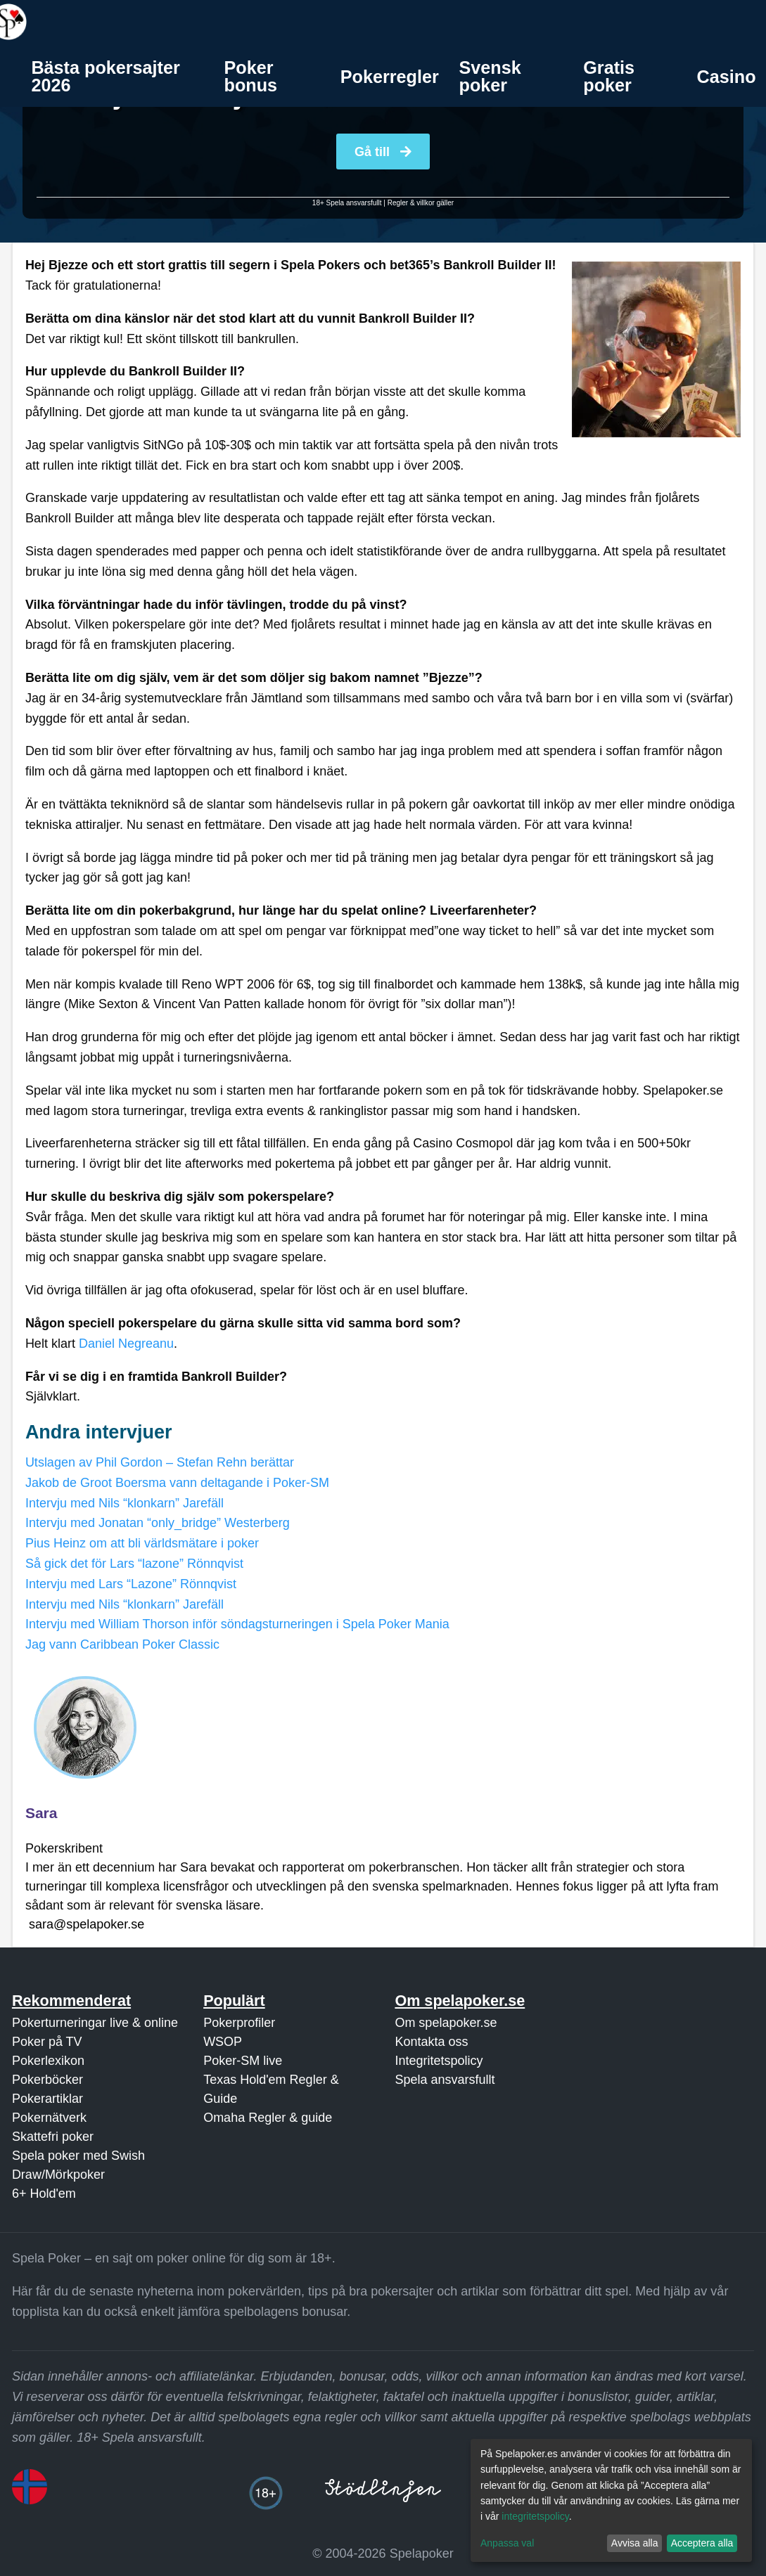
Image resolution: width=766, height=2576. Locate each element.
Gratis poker (608, 76)
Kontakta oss (431, 2042)
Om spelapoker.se (446, 2023)
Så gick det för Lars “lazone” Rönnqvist (134, 1564)
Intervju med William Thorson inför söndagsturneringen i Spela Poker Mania (237, 1624)
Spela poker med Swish (78, 2156)
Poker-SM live (242, 2061)
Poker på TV (47, 2042)
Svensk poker (490, 76)
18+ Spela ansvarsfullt (347, 203)
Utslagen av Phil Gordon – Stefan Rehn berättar (159, 1462)
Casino (726, 76)
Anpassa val (507, 2543)
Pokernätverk (49, 2118)
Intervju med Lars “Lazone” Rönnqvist (130, 1584)
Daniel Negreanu (126, 1344)
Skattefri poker (53, 2137)
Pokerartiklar (47, 2099)
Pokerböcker (47, 2080)
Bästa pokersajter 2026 (105, 76)
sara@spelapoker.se (86, 1924)
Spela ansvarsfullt (444, 2080)
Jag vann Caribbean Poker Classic (122, 1644)
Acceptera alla (702, 2543)
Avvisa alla (634, 2543)
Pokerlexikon (48, 2061)
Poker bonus (251, 76)
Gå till (383, 152)
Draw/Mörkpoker (58, 2175)
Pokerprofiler (239, 2023)
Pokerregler (389, 76)
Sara (41, 1813)
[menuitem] (117, 76)
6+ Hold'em (44, 2194)
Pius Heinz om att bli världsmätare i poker (142, 1543)
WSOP (222, 2042)
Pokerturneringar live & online (95, 2023)
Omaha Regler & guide (267, 2118)
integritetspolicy (535, 2516)
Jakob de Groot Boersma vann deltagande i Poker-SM (177, 1483)
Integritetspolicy (439, 2061)
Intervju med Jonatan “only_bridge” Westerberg (157, 1523)
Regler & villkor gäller (421, 203)
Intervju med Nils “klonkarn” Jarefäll (124, 1503)
